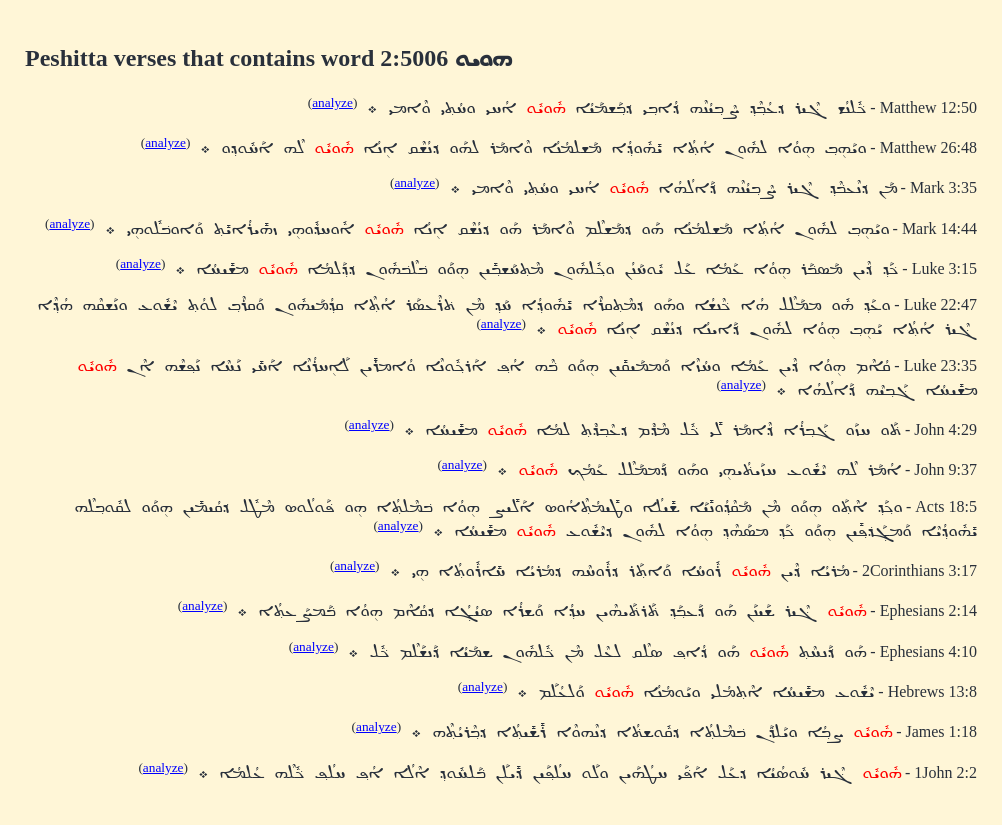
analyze (332, 102)
